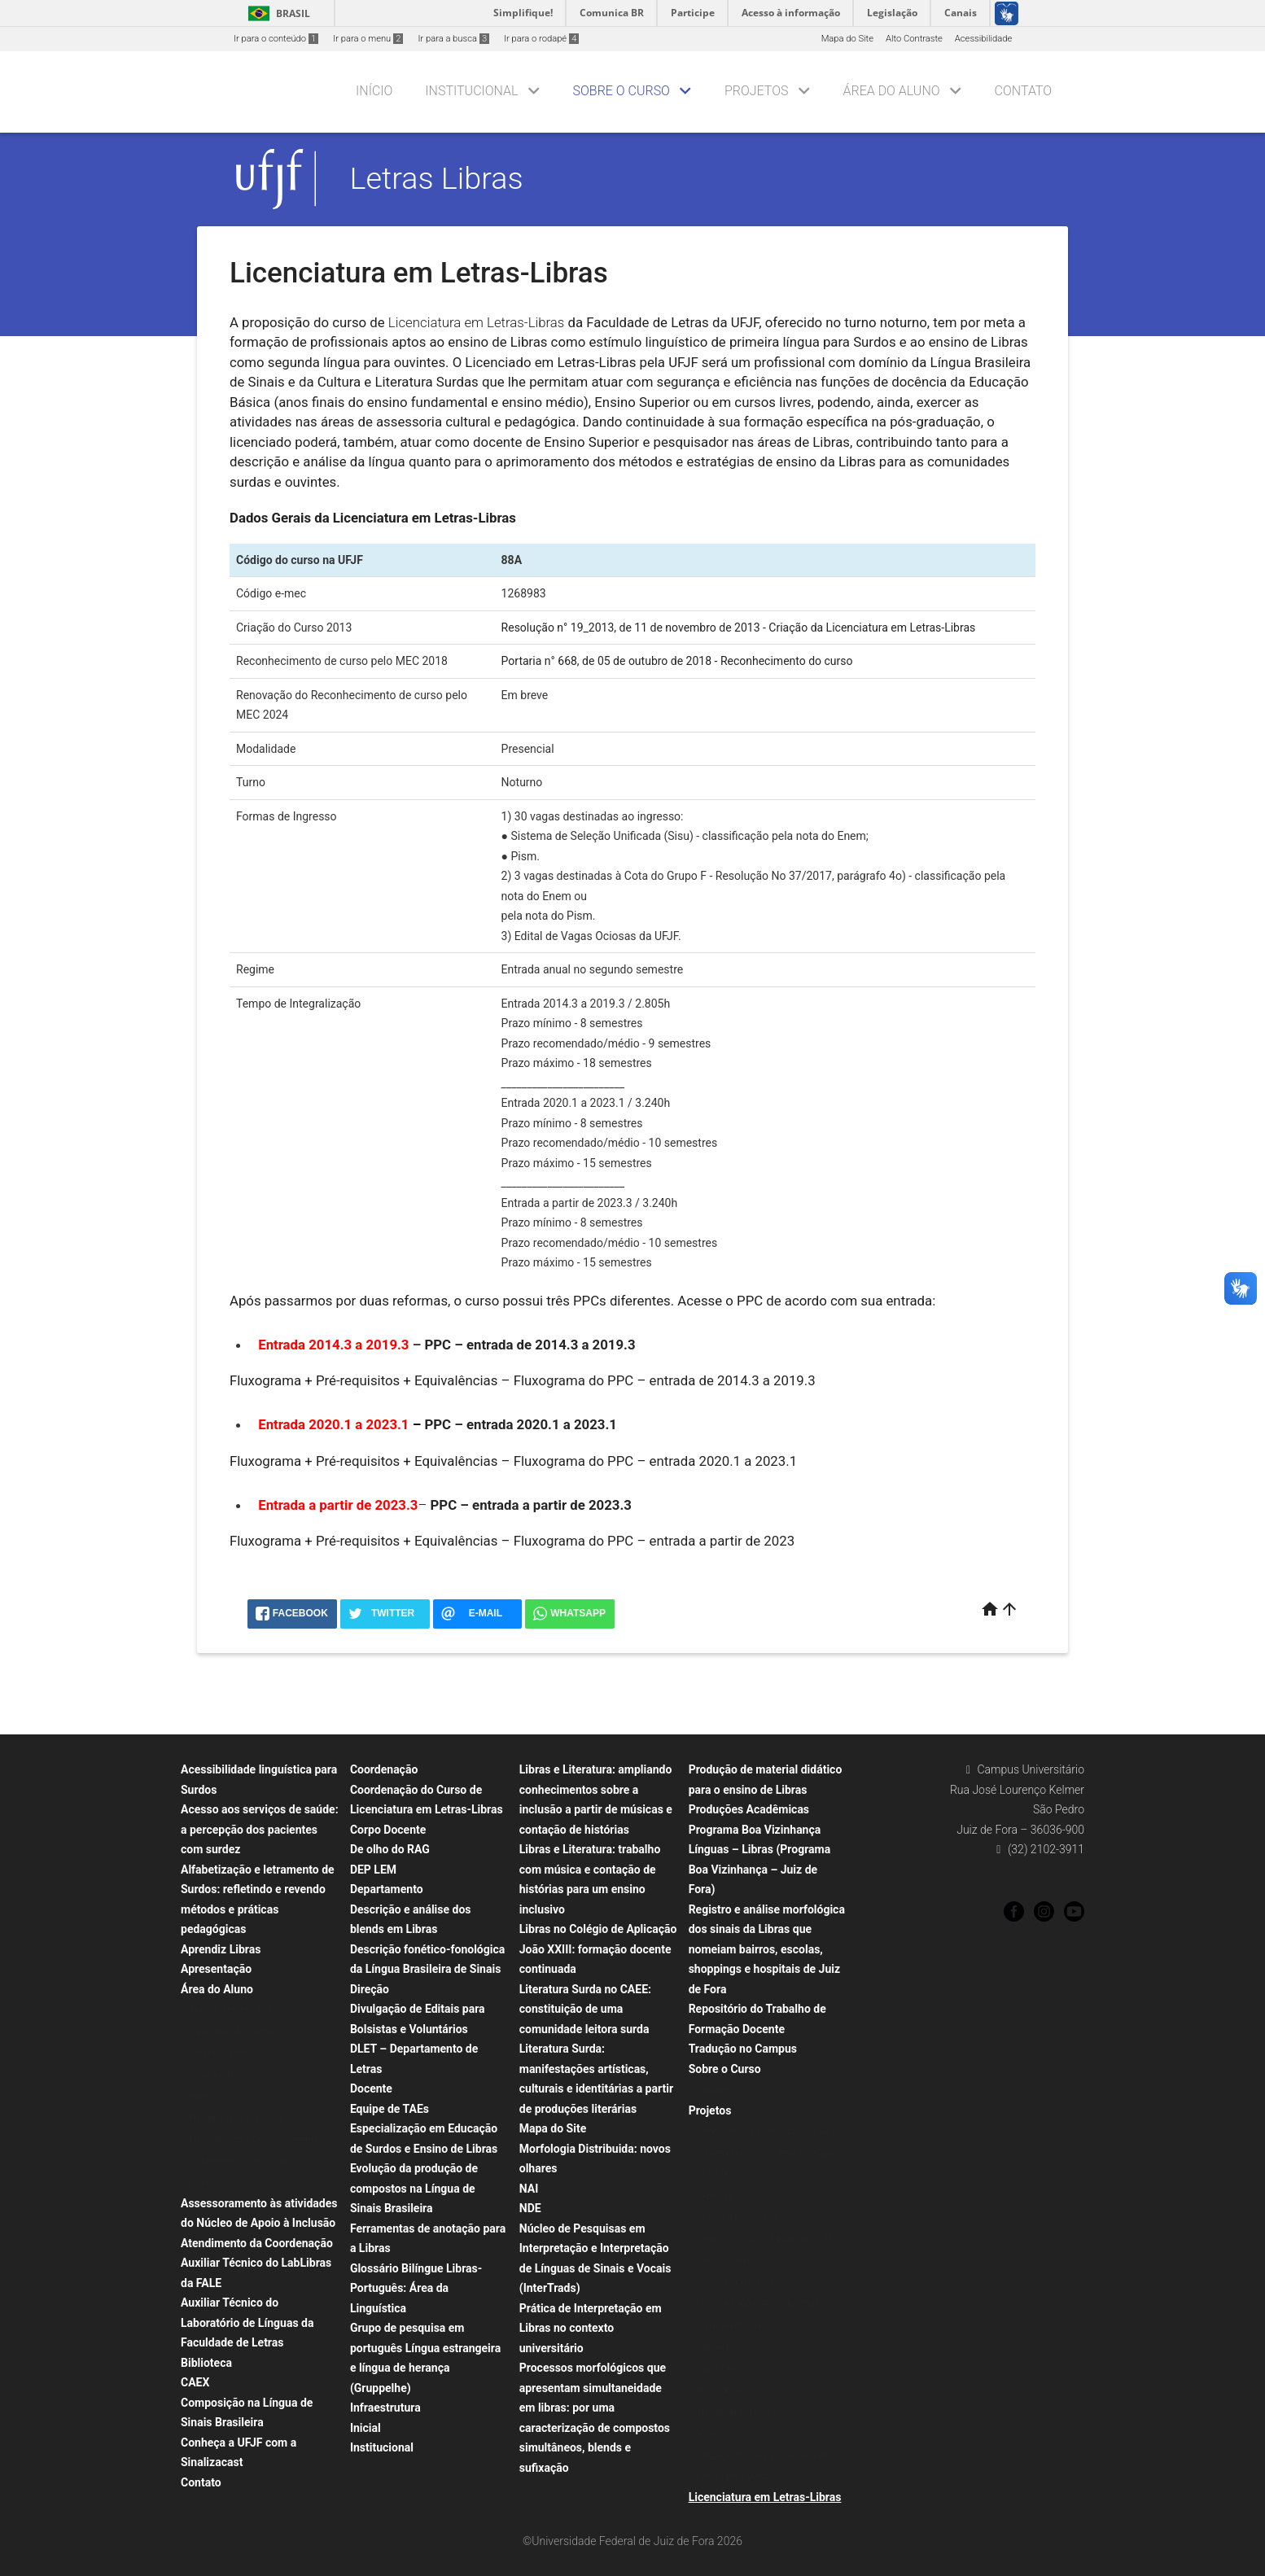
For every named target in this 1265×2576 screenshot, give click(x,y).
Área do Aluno (891, 90)
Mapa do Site (847, 38)
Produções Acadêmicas (749, 1809)
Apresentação (216, 1968)
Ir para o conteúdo (276, 38)
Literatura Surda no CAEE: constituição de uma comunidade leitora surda (585, 2009)
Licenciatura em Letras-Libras (765, 2497)
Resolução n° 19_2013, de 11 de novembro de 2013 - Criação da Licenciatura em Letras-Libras (738, 627)
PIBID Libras (721, 2369)
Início (374, 90)
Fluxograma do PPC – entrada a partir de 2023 (654, 1541)
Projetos (756, 90)
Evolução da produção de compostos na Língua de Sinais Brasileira (414, 2188)
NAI (529, 2188)
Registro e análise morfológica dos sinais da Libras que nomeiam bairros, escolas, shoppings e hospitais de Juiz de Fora (767, 1949)
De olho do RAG (390, 1849)
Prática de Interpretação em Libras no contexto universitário (590, 2328)
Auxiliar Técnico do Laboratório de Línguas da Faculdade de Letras (247, 2322)
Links (199, 2182)
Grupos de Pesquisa (737, 2217)
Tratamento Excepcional (238, 2161)
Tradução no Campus (743, 2048)
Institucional (471, 90)
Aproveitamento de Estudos (244, 2010)
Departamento (386, 1889)
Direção (369, 1989)
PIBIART (713, 2347)
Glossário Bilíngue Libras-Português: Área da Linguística (416, 2288)
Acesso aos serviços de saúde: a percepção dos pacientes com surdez (260, 1829)
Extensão (715, 2196)
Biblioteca (206, 2362)
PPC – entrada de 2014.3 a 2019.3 (529, 1344)
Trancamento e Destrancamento (254, 2139)
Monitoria (716, 2433)
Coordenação (384, 1769)
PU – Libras (720, 2390)
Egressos (207, 2096)
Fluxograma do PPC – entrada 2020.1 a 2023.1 (655, 1461)
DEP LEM (373, 1869)
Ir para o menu (368, 38)
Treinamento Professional (749, 2412)
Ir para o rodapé (541, 38)
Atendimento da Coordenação (257, 2243)
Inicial (365, 2427)
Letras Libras (436, 178)
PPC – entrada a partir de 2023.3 (531, 1505)
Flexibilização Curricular (237, 2118)
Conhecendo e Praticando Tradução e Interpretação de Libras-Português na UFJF (769, 2153)
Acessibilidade (983, 38)
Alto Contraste (914, 38)
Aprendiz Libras (220, 1949)
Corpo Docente (388, 1829)
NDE (530, 2208)
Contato (1023, 90)
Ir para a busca (453, 38)
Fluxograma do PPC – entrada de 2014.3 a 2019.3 (665, 1380)
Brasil (276, 13)
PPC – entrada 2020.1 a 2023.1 (520, 1424)
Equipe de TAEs (389, 2108)
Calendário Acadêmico (235, 2032)
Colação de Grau (222, 2075)
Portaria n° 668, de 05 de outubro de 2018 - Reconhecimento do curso (677, 660)
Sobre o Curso (621, 90)
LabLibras (717, 2089)
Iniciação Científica (735, 2282)
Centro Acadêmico (226, 2053)
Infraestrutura (385, 2407)
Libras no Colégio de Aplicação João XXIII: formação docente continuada (598, 1948)
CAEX (195, 2382)
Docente (371, 2088)
